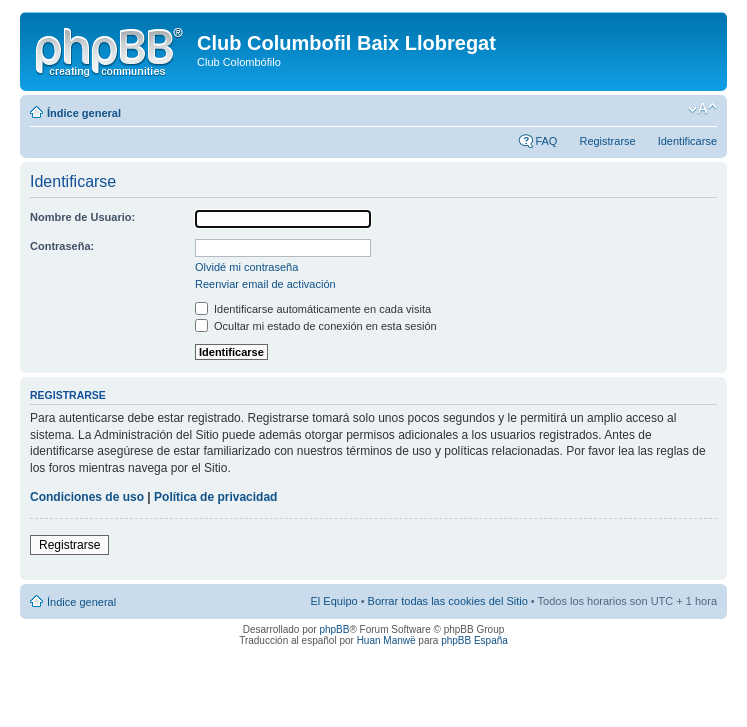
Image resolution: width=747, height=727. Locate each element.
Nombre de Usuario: (82, 217)
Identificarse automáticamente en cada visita (313, 309)
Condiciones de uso (87, 497)
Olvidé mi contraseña (246, 267)
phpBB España (474, 640)
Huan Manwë (386, 640)
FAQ (546, 141)
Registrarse (607, 141)
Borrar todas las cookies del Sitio (448, 601)
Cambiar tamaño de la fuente (702, 109)
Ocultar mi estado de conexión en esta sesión (316, 326)
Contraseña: (62, 246)
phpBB (334, 629)
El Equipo (334, 601)
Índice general (84, 113)
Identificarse (687, 141)
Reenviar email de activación (265, 284)
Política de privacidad (215, 497)
